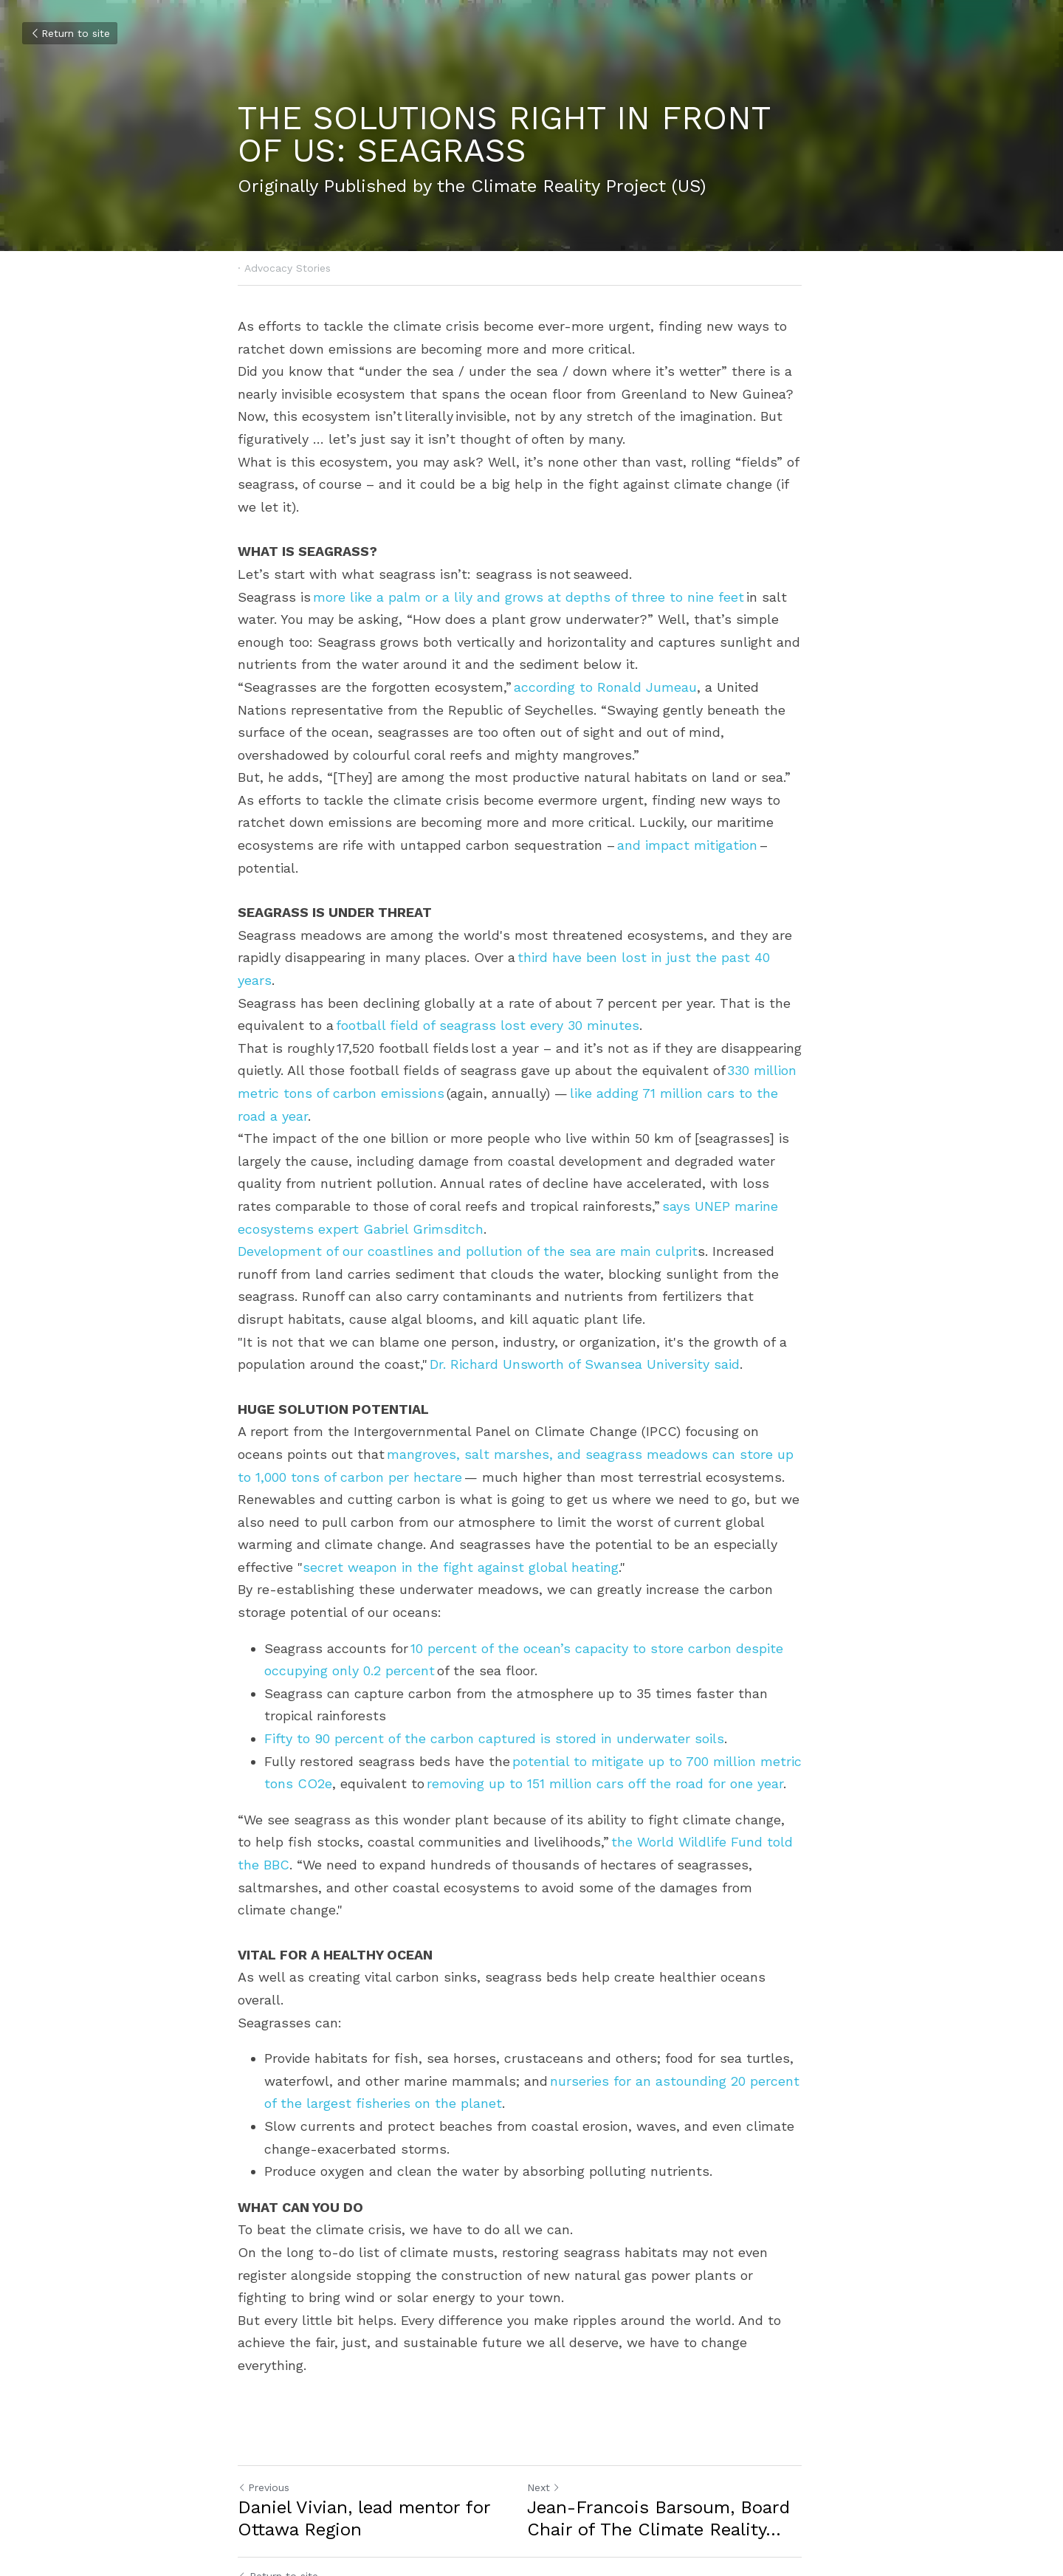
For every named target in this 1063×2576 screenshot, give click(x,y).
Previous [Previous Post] (263, 2397)
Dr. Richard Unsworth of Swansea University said (585, 1342)
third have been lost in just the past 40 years (662, 957)
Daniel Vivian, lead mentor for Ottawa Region (364, 2428)
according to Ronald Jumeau (605, 687)
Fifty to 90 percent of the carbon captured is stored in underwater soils (494, 1715)
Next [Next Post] (555, 2397)
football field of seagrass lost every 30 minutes (487, 1003)
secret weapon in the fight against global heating (401, 1544)
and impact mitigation (687, 845)
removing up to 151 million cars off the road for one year (605, 1761)
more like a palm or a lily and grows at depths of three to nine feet (528, 597)
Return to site (70, 33)
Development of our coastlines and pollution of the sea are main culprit (468, 1229)
